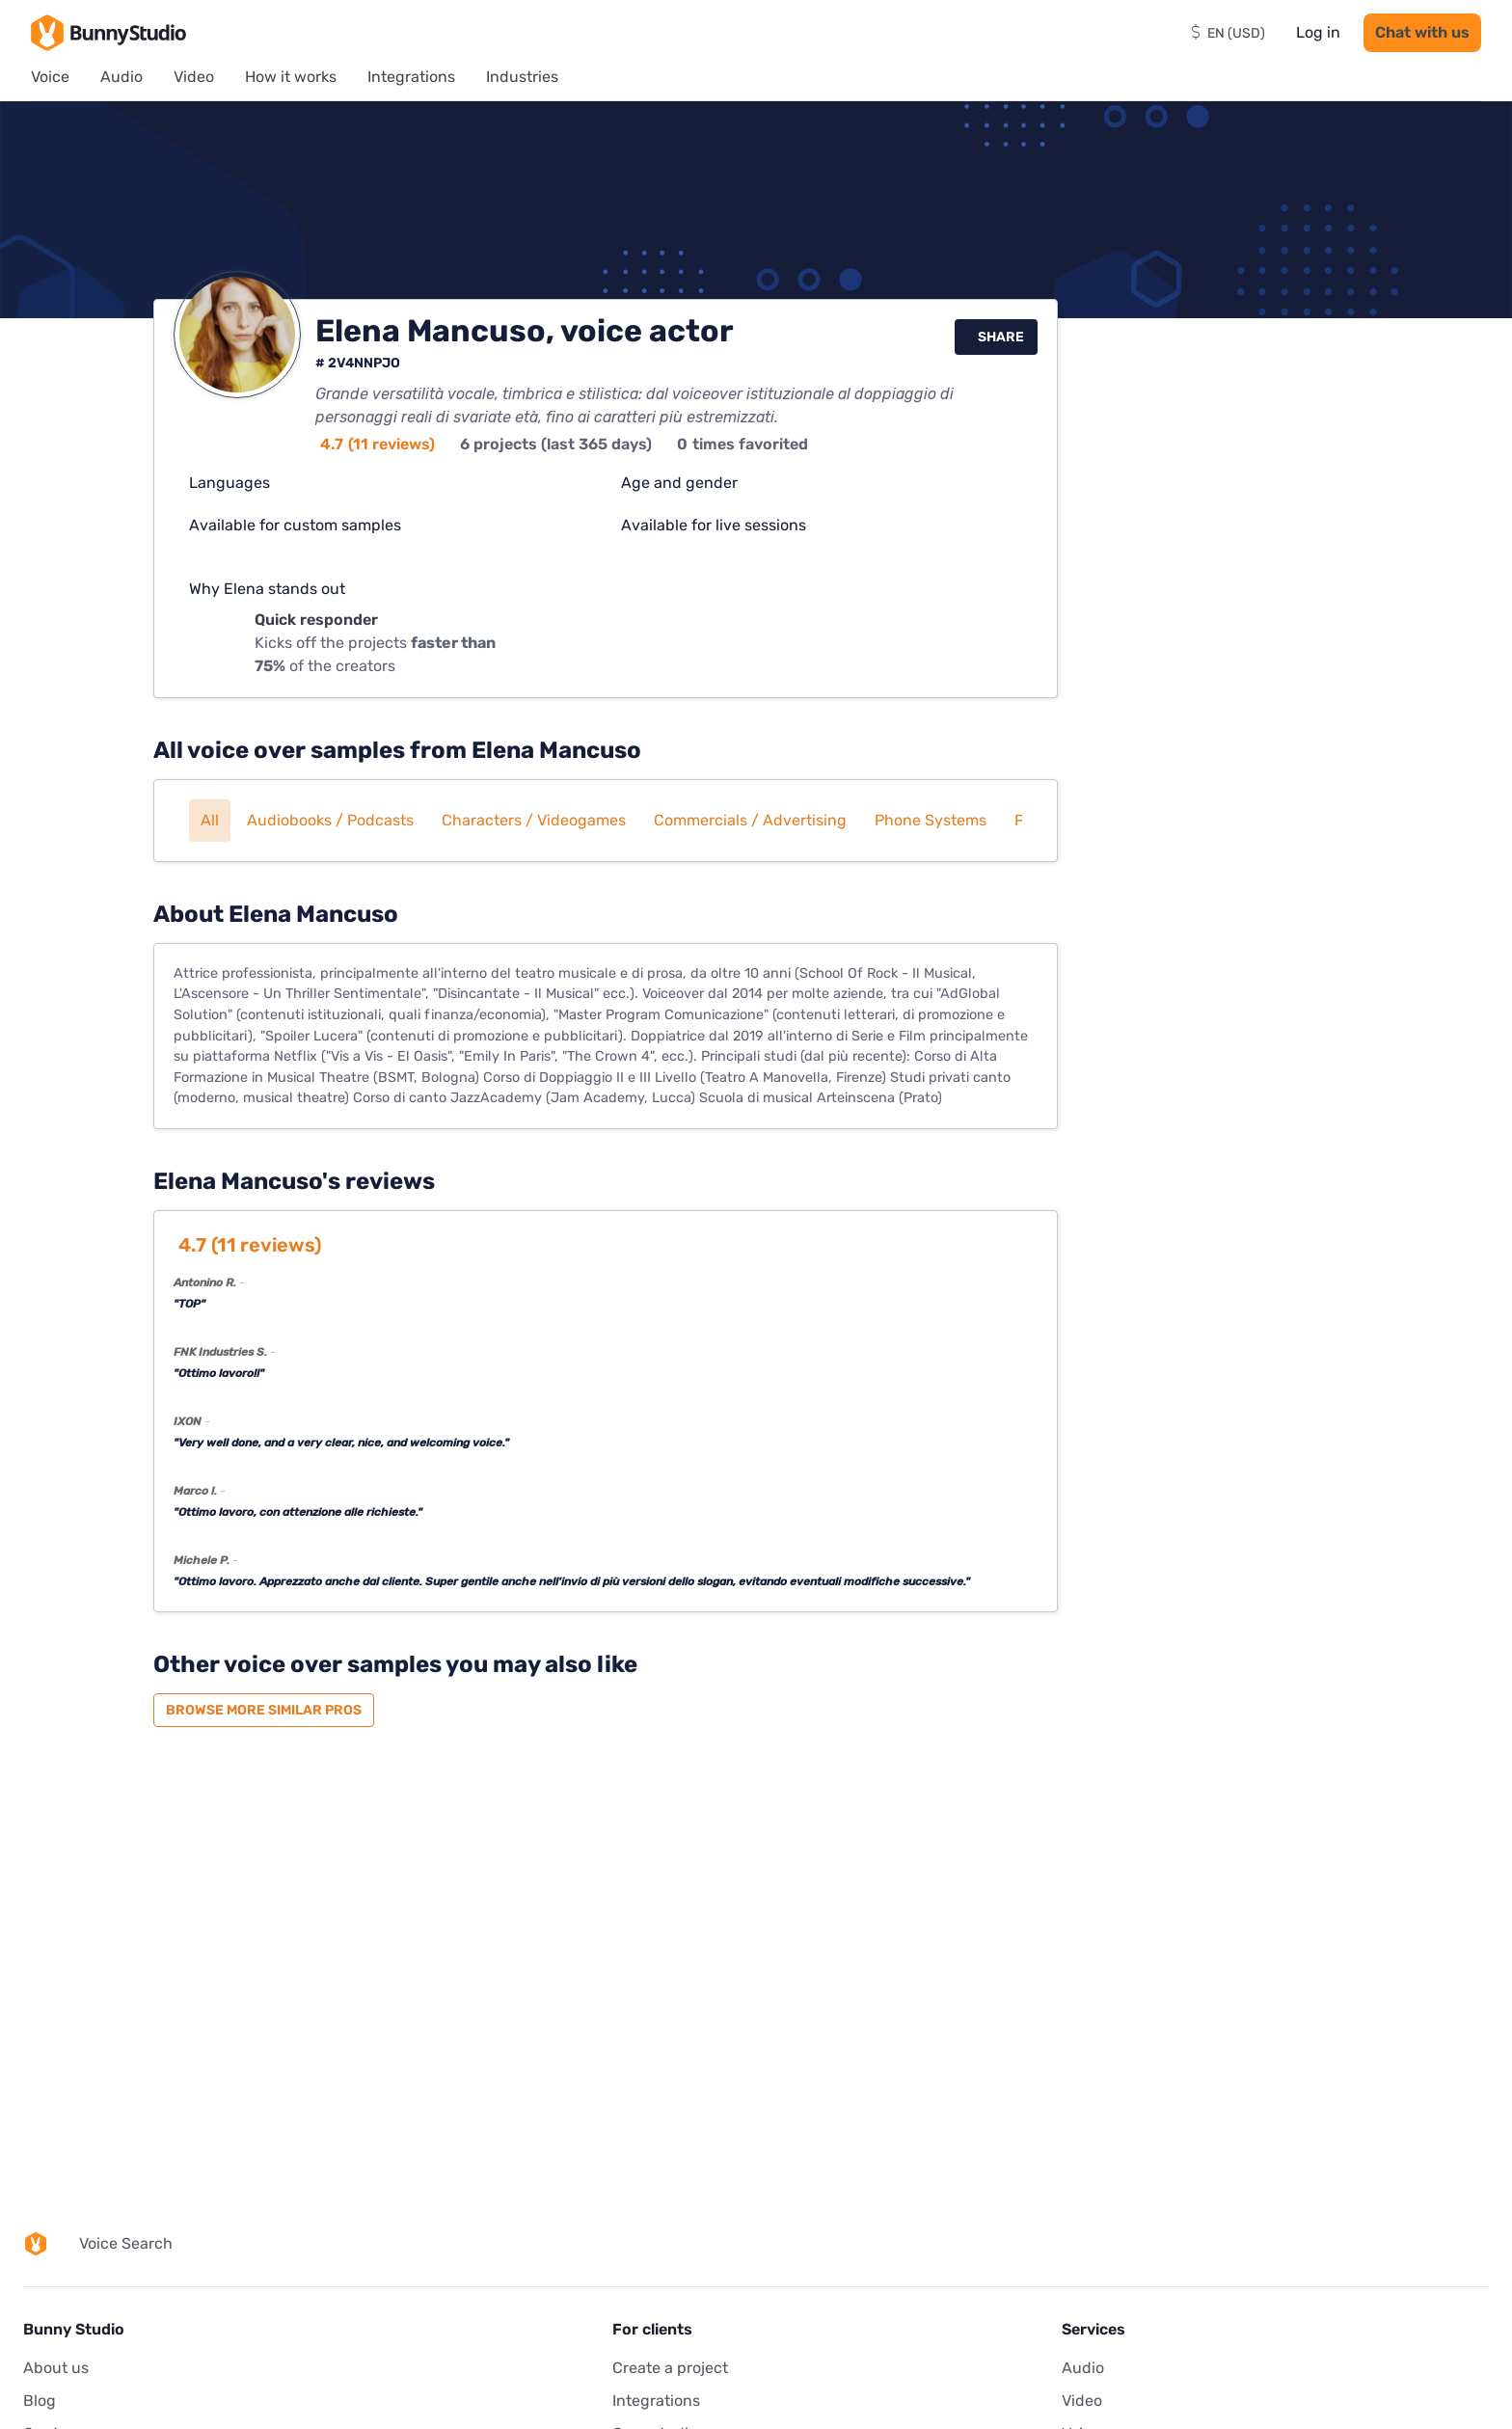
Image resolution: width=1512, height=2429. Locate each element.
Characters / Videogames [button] (534, 820)
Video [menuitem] (194, 76)
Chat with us (1422, 32)
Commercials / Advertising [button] (750, 820)
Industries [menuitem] (522, 76)
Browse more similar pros (264, 1710)
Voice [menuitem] (50, 76)
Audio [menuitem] (121, 76)
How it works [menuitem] (291, 76)
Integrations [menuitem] (411, 76)
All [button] (210, 820)
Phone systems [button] (930, 820)
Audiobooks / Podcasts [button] (330, 820)
